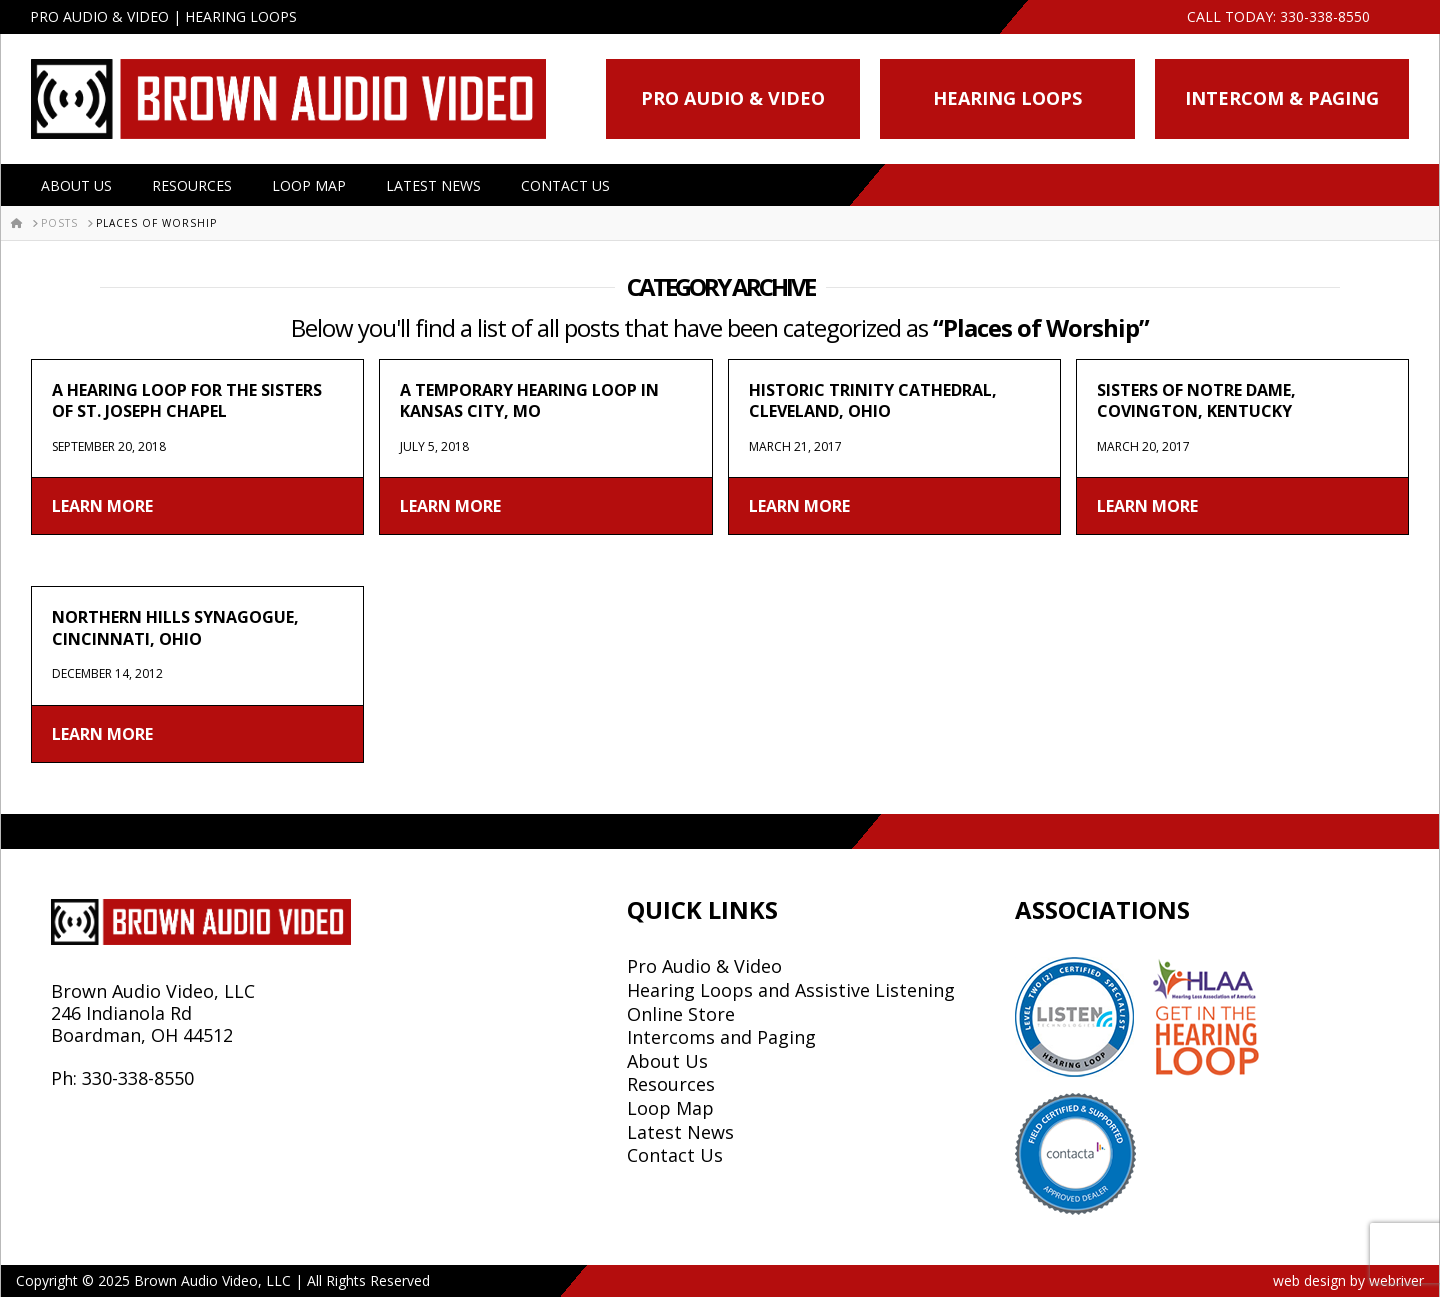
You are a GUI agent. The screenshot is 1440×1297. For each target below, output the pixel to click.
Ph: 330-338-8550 (122, 1078)
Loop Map (309, 185)
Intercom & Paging (1282, 98)
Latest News (433, 185)
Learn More (102, 506)
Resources (192, 185)
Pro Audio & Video (733, 98)
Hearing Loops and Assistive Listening (791, 990)
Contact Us (565, 185)
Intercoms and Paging (721, 1037)
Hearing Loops (1007, 98)
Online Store (681, 1014)
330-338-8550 (1325, 16)
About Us (76, 185)
